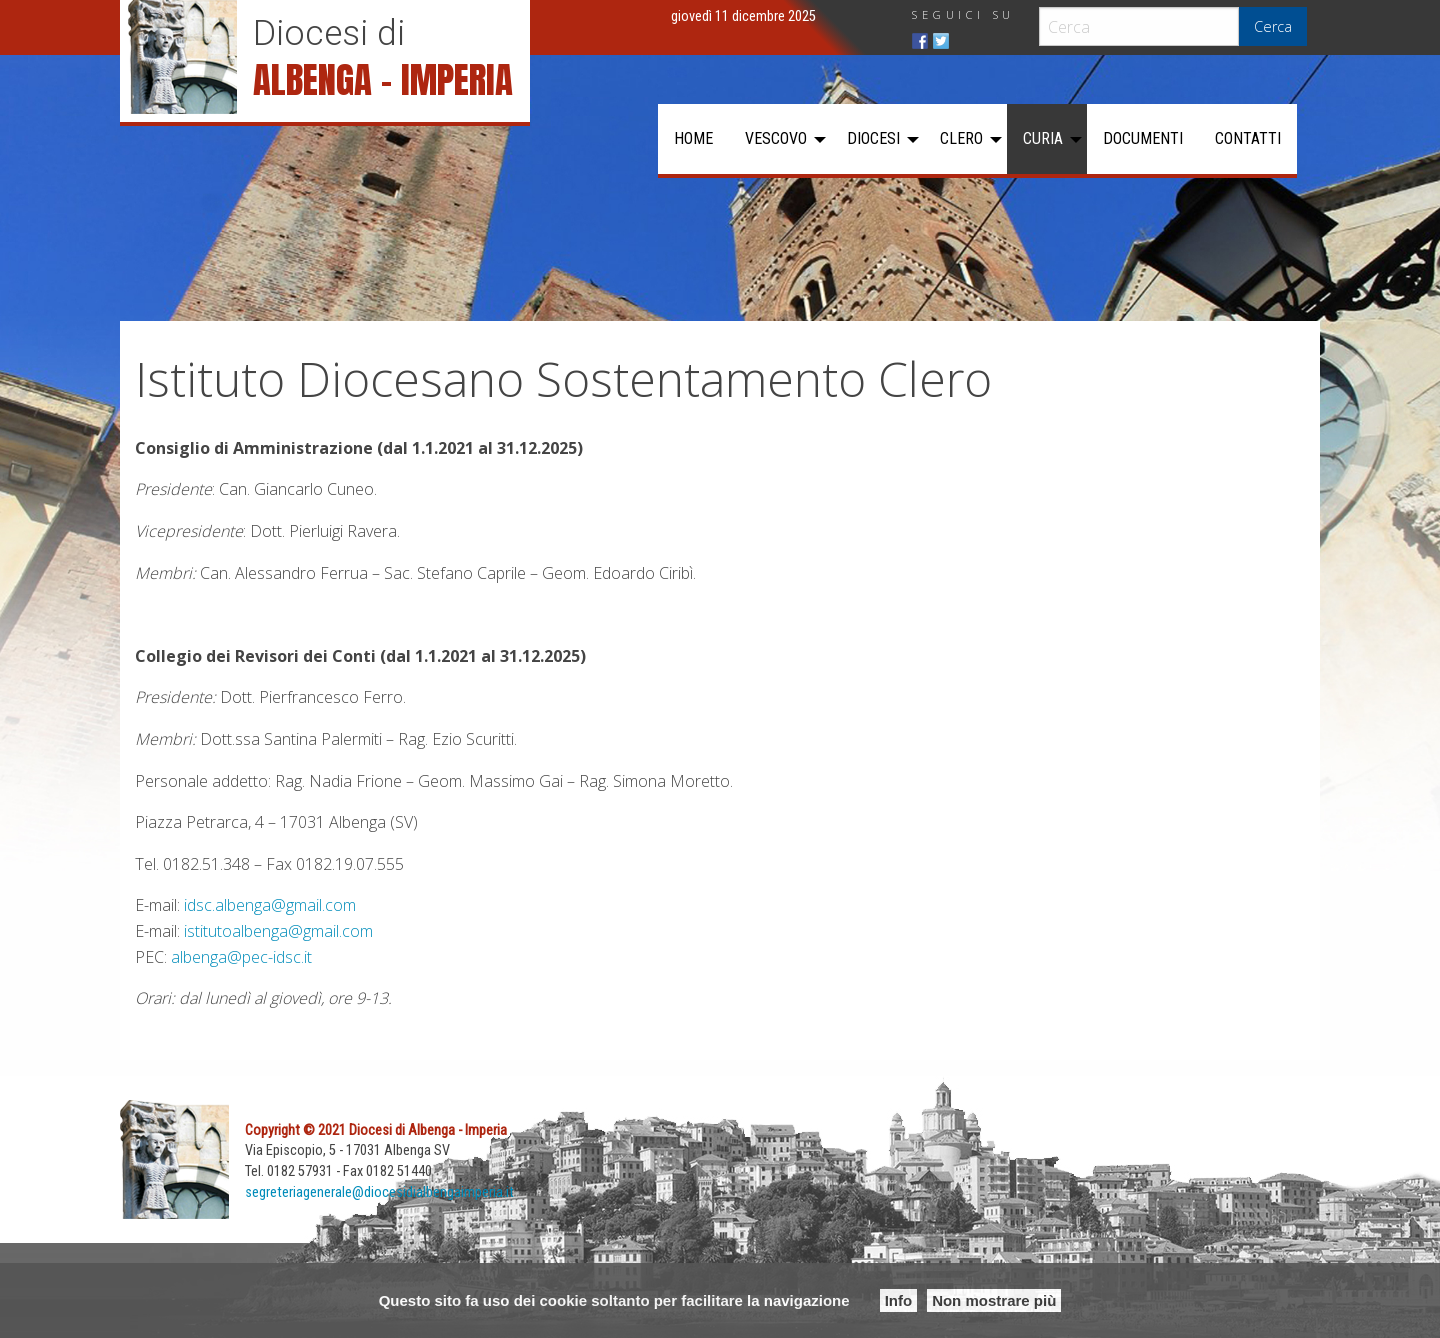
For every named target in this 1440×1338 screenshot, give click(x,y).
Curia (1043, 138)
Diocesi (873, 138)
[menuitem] (693, 139)
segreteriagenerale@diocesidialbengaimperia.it (379, 1192)
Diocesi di (329, 33)
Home (693, 138)
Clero (961, 138)
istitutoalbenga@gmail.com (278, 931)
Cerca (1273, 26)
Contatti (1248, 138)
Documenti (1143, 138)
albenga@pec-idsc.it (241, 957)
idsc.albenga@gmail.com (270, 905)
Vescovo (776, 138)
